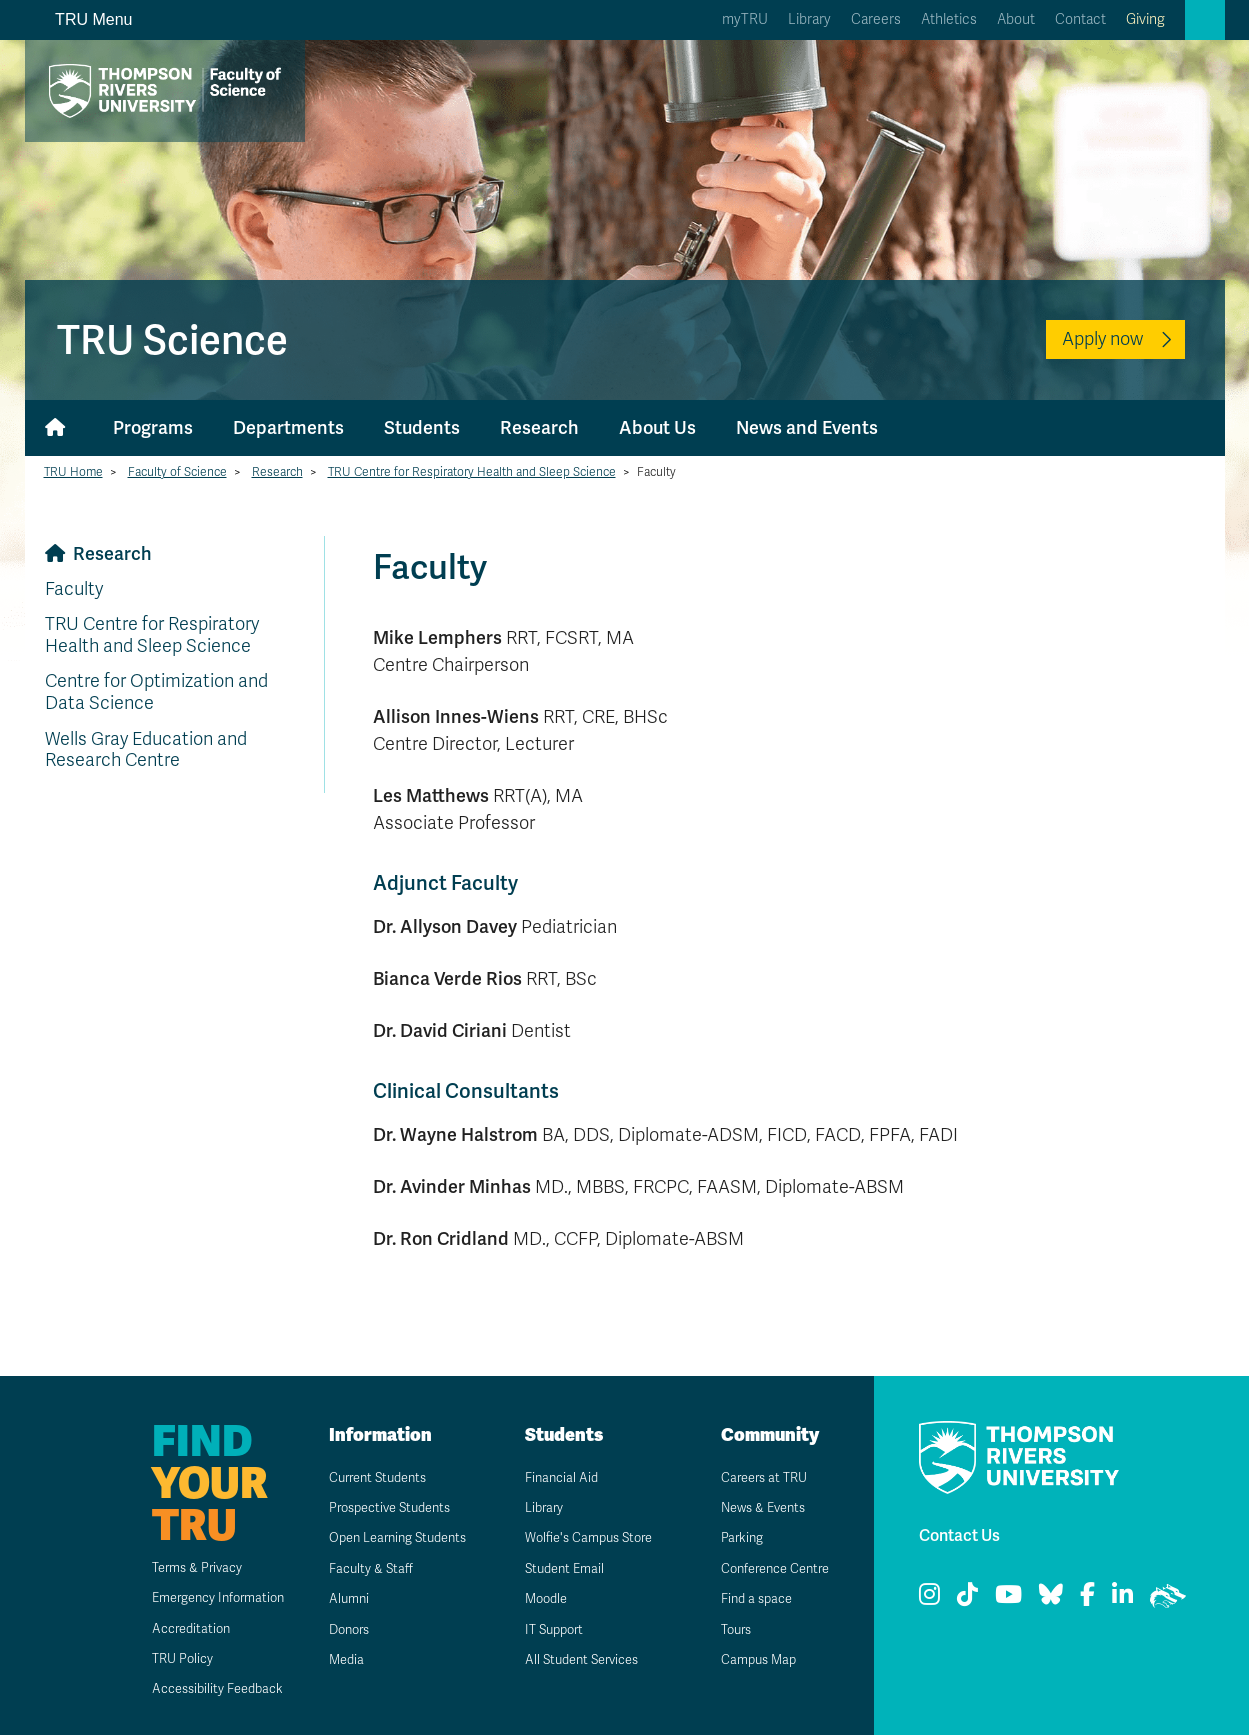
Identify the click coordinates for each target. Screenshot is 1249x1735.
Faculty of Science (177, 472)
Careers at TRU (754, 1477)
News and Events (807, 427)
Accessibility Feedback (195, 1688)
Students (422, 427)
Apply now (1102, 339)
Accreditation (165, 1628)
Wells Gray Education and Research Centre (146, 750)
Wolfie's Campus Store (581, 1537)
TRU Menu (83, 19)
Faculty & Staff (360, 1590)
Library (809, 19)
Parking (730, 1537)
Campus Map (748, 1659)
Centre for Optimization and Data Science (156, 692)
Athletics (949, 19)
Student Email (554, 1568)
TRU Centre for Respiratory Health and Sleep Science (472, 472)
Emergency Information (196, 1597)
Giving (1145, 19)
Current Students (369, 1477)
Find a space (746, 1598)
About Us (657, 427)
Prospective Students (383, 1507)
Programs (153, 427)
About (1016, 19)
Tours (724, 1629)
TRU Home (73, 472)
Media (334, 1681)
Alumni (336, 1621)
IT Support (543, 1629)
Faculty (74, 589)
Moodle (534, 1598)
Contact (1080, 19)
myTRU (745, 19)
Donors (338, 1651)
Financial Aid (550, 1477)
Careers (876, 19)
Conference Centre (768, 1568)
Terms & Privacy (173, 1567)
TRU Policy (157, 1658)
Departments (288, 427)
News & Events (754, 1507)
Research (539, 427)
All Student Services (573, 1659)
